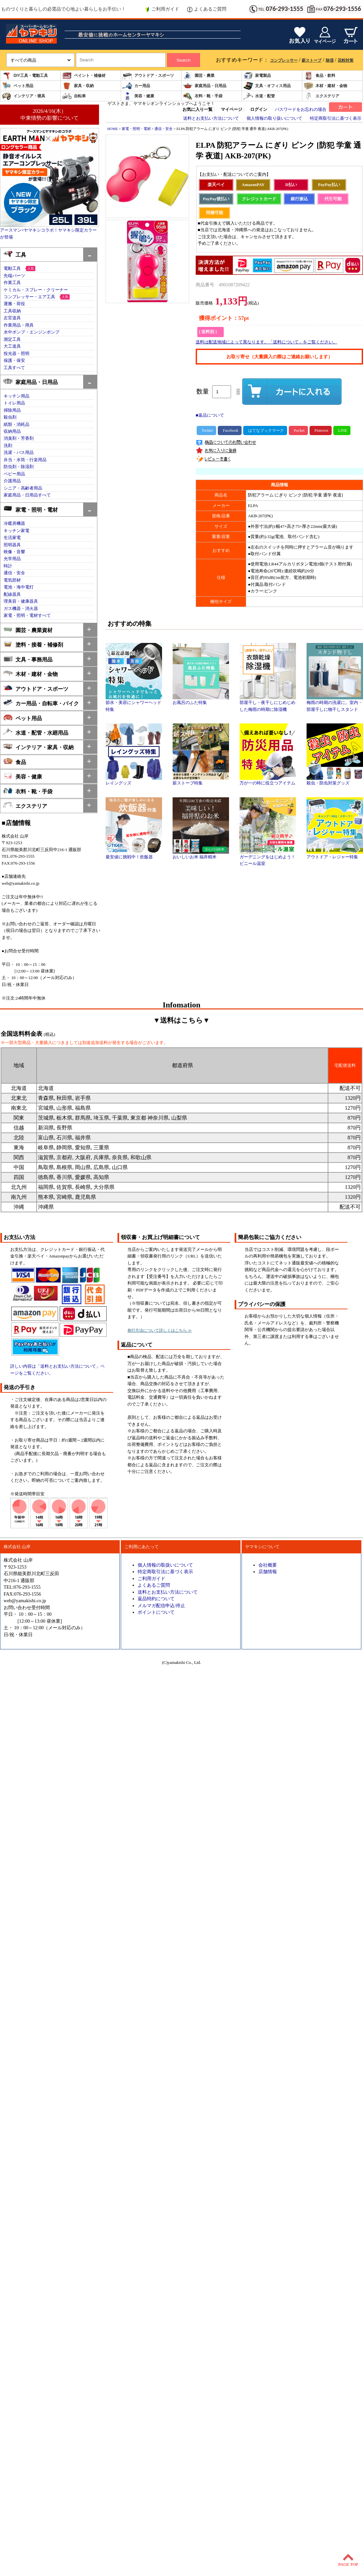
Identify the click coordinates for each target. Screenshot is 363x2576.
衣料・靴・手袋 (202, 96)
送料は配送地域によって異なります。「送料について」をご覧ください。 (266, 342)
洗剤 (8, 445)
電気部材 (12, 580)
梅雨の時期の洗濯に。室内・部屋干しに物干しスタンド (335, 704)
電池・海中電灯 (19, 587)
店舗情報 (267, 1571)
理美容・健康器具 (21, 601)
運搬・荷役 (14, 304)
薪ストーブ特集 (201, 780)
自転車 (74, 96)
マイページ (231, 109)
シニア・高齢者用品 (23, 488)
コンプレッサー (284, 60)
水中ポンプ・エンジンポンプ (31, 332)
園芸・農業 (198, 76)
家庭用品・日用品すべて (27, 495)
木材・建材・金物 (325, 86)
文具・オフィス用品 (267, 86)
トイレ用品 (14, 403)
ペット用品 (17, 86)
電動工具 (12, 268)
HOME (112, 129)
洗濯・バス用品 (19, 452)
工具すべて (14, 368)
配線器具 (12, 594)
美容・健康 (138, 96)
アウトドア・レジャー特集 (335, 854)
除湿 (330, 60)
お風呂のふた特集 (201, 700)
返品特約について (156, 1598)
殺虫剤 (10, 417)
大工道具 (12, 346)
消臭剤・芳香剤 (19, 438)
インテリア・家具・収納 (38, 746)
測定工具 (12, 339)
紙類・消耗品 (16, 424)
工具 (14, 254)
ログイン (258, 109)
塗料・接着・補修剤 (33, 644)
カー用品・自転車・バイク (41, 702)
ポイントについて (156, 1612)
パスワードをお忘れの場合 (300, 109)
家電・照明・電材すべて (27, 615)
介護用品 (12, 481)
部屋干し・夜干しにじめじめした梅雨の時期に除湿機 (268, 704)
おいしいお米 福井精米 (201, 854)
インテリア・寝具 (23, 96)
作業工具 (12, 282)
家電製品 (257, 76)
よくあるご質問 (206, 9)
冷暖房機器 (14, 523)
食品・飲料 (319, 76)
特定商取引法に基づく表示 (335, 118)
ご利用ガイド (162, 9)
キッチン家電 (16, 530)
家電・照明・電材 (30, 509)
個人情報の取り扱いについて (274, 118)
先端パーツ (14, 275)
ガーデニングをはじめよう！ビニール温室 (268, 858)
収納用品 (12, 431)
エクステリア (321, 96)
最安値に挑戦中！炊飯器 (134, 854)
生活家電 (12, 537)
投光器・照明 (16, 353)
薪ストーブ (311, 60)
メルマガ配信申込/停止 (161, 1605)
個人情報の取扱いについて (165, 1565)
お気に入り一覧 (197, 109)
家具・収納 (78, 86)
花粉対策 (345, 60)
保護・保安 (14, 360)
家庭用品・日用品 (204, 86)
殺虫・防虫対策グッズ (335, 780)
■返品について (210, 415)
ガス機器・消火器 (21, 608)
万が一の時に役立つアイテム (268, 780)
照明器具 (12, 545)
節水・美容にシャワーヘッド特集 (134, 704)
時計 (8, 566)
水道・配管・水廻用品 (35, 732)
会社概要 (267, 1565)
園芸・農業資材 (27, 629)
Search (183, 60)
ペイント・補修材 (84, 76)
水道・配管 (259, 96)
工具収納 (12, 311)
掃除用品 (12, 410)
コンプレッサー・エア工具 (29, 297)
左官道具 (12, 318)
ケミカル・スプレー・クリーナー (36, 290)
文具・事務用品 (27, 658)
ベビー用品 (14, 474)
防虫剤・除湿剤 (19, 466)
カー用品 (136, 86)
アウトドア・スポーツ (148, 76)
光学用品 (12, 559)
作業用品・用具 (19, 325)
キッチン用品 (16, 396)
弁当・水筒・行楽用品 (25, 460)
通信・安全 (14, 573)
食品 (14, 761)
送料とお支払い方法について (211, 118)
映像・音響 (14, 552)
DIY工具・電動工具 (25, 76)
